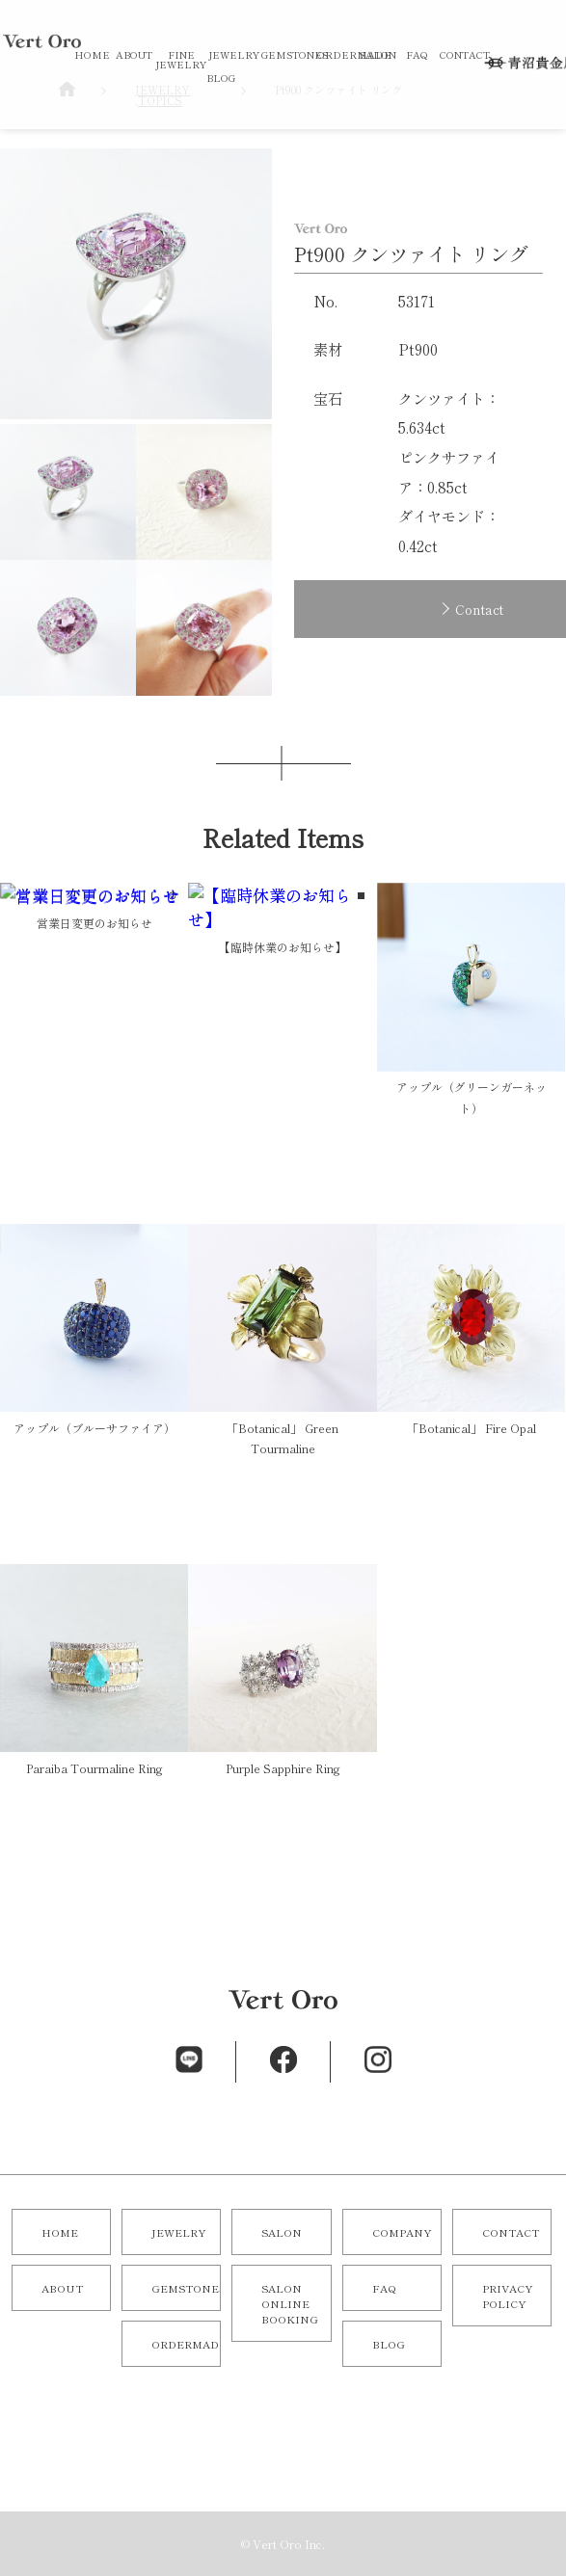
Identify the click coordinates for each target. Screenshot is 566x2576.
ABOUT (134, 54)
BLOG (220, 77)
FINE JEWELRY (180, 59)
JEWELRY (233, 54)
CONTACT (465, 54)
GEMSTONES (294, 54)
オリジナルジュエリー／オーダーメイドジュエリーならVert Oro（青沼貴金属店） (42, 143)
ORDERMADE (354, 54)
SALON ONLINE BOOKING (289, 2303)
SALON (378, 54)
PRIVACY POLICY (507, 2295)
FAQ (417, 54)
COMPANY (402, 2232)
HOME (92, 54)
